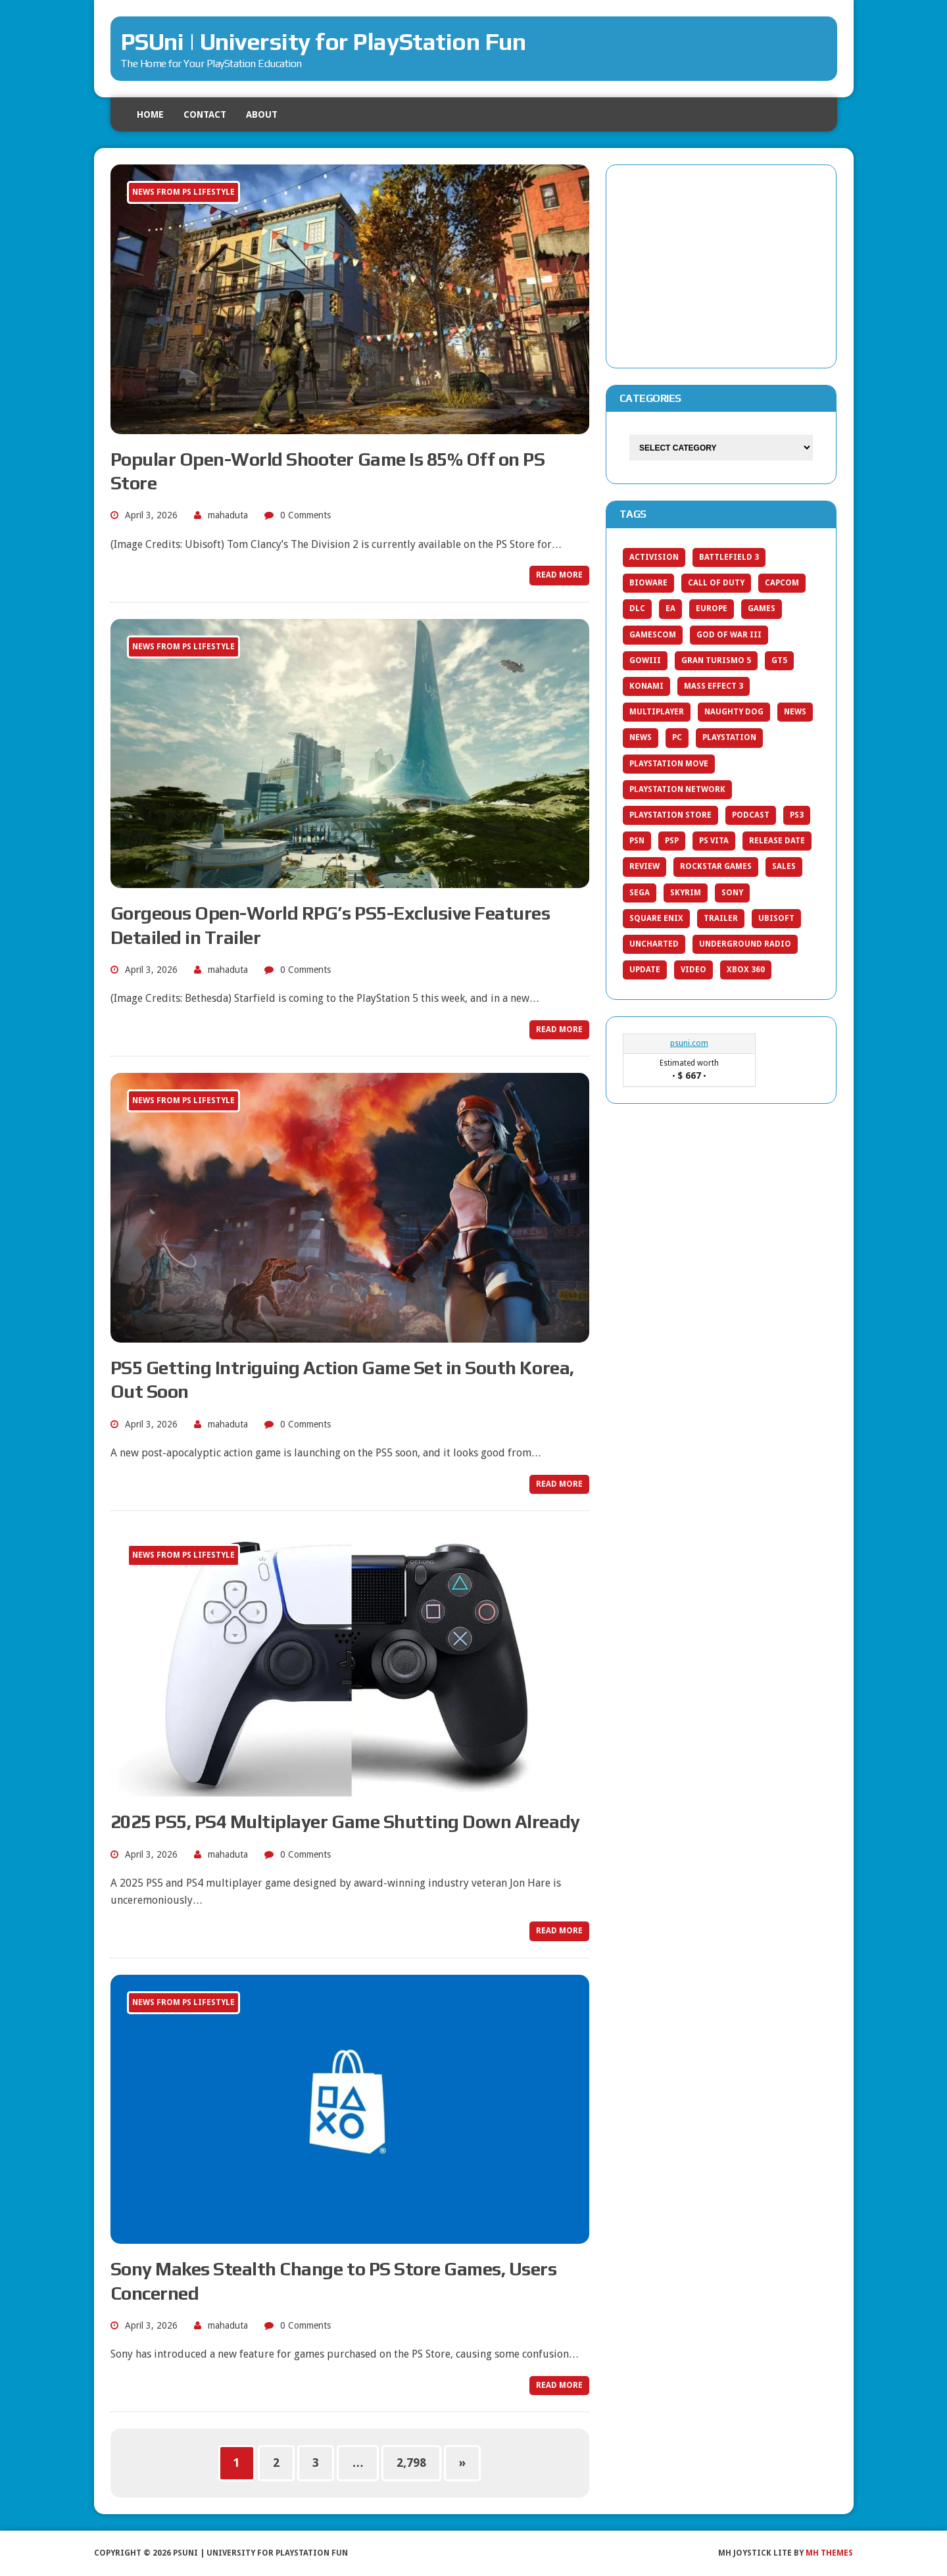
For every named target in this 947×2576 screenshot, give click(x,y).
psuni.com (689, 1043)
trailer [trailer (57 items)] (721, 918)
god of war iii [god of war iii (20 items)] (729, 634)
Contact (204, 114)
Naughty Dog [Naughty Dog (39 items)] (734, 711)
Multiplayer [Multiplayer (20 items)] (656, 711)
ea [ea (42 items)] (670, 608)
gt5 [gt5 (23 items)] (779, 660)
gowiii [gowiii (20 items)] (645, 660)
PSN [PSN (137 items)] (636, 840)
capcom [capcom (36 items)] (782, 582)
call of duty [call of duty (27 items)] (716, 582)
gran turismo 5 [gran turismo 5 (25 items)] (716, 660)
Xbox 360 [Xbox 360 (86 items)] (746, 969)
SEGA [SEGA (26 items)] (639, 892)
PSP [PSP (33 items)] (672, 840)
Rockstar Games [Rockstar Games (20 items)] (716, 866)
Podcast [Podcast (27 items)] (750, 815)
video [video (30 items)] (693, 969)
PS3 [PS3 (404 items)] (797, 815)
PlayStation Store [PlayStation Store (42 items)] (670, 815)
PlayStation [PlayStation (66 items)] (729, 737)
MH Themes (829, 2553)
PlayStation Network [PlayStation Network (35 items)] (677, 789)
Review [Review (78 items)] (644, 866)
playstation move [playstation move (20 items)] (668, 763)
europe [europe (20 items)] (711, 608)
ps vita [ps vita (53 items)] (714, 840)
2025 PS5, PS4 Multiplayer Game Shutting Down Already (345, 1821)
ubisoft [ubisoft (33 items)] (776, 918)
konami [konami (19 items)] (646, 686)
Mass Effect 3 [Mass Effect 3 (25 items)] (713, 686)
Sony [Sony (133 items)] (732, 892)
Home (150, 114)
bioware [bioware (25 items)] (648, 582)
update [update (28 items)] (644, 969)
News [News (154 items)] (795, 711)
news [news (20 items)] (640, 737)
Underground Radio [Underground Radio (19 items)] (745, 944)
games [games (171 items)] (761, 608)
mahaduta (228, 515)
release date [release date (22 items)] (777, 840)
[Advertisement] (721, 264)
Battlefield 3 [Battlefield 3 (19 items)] (729, 557)
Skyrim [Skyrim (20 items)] (685, 892)
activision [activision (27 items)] (654, 557)
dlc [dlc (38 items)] (637, 608)
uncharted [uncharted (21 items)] (654, 944)
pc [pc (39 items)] (677, 737)
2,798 (411, 2462)
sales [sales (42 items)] (784, 866)
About (262, 114)
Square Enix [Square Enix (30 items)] (656, 918)
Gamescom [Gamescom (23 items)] (652, 634)
